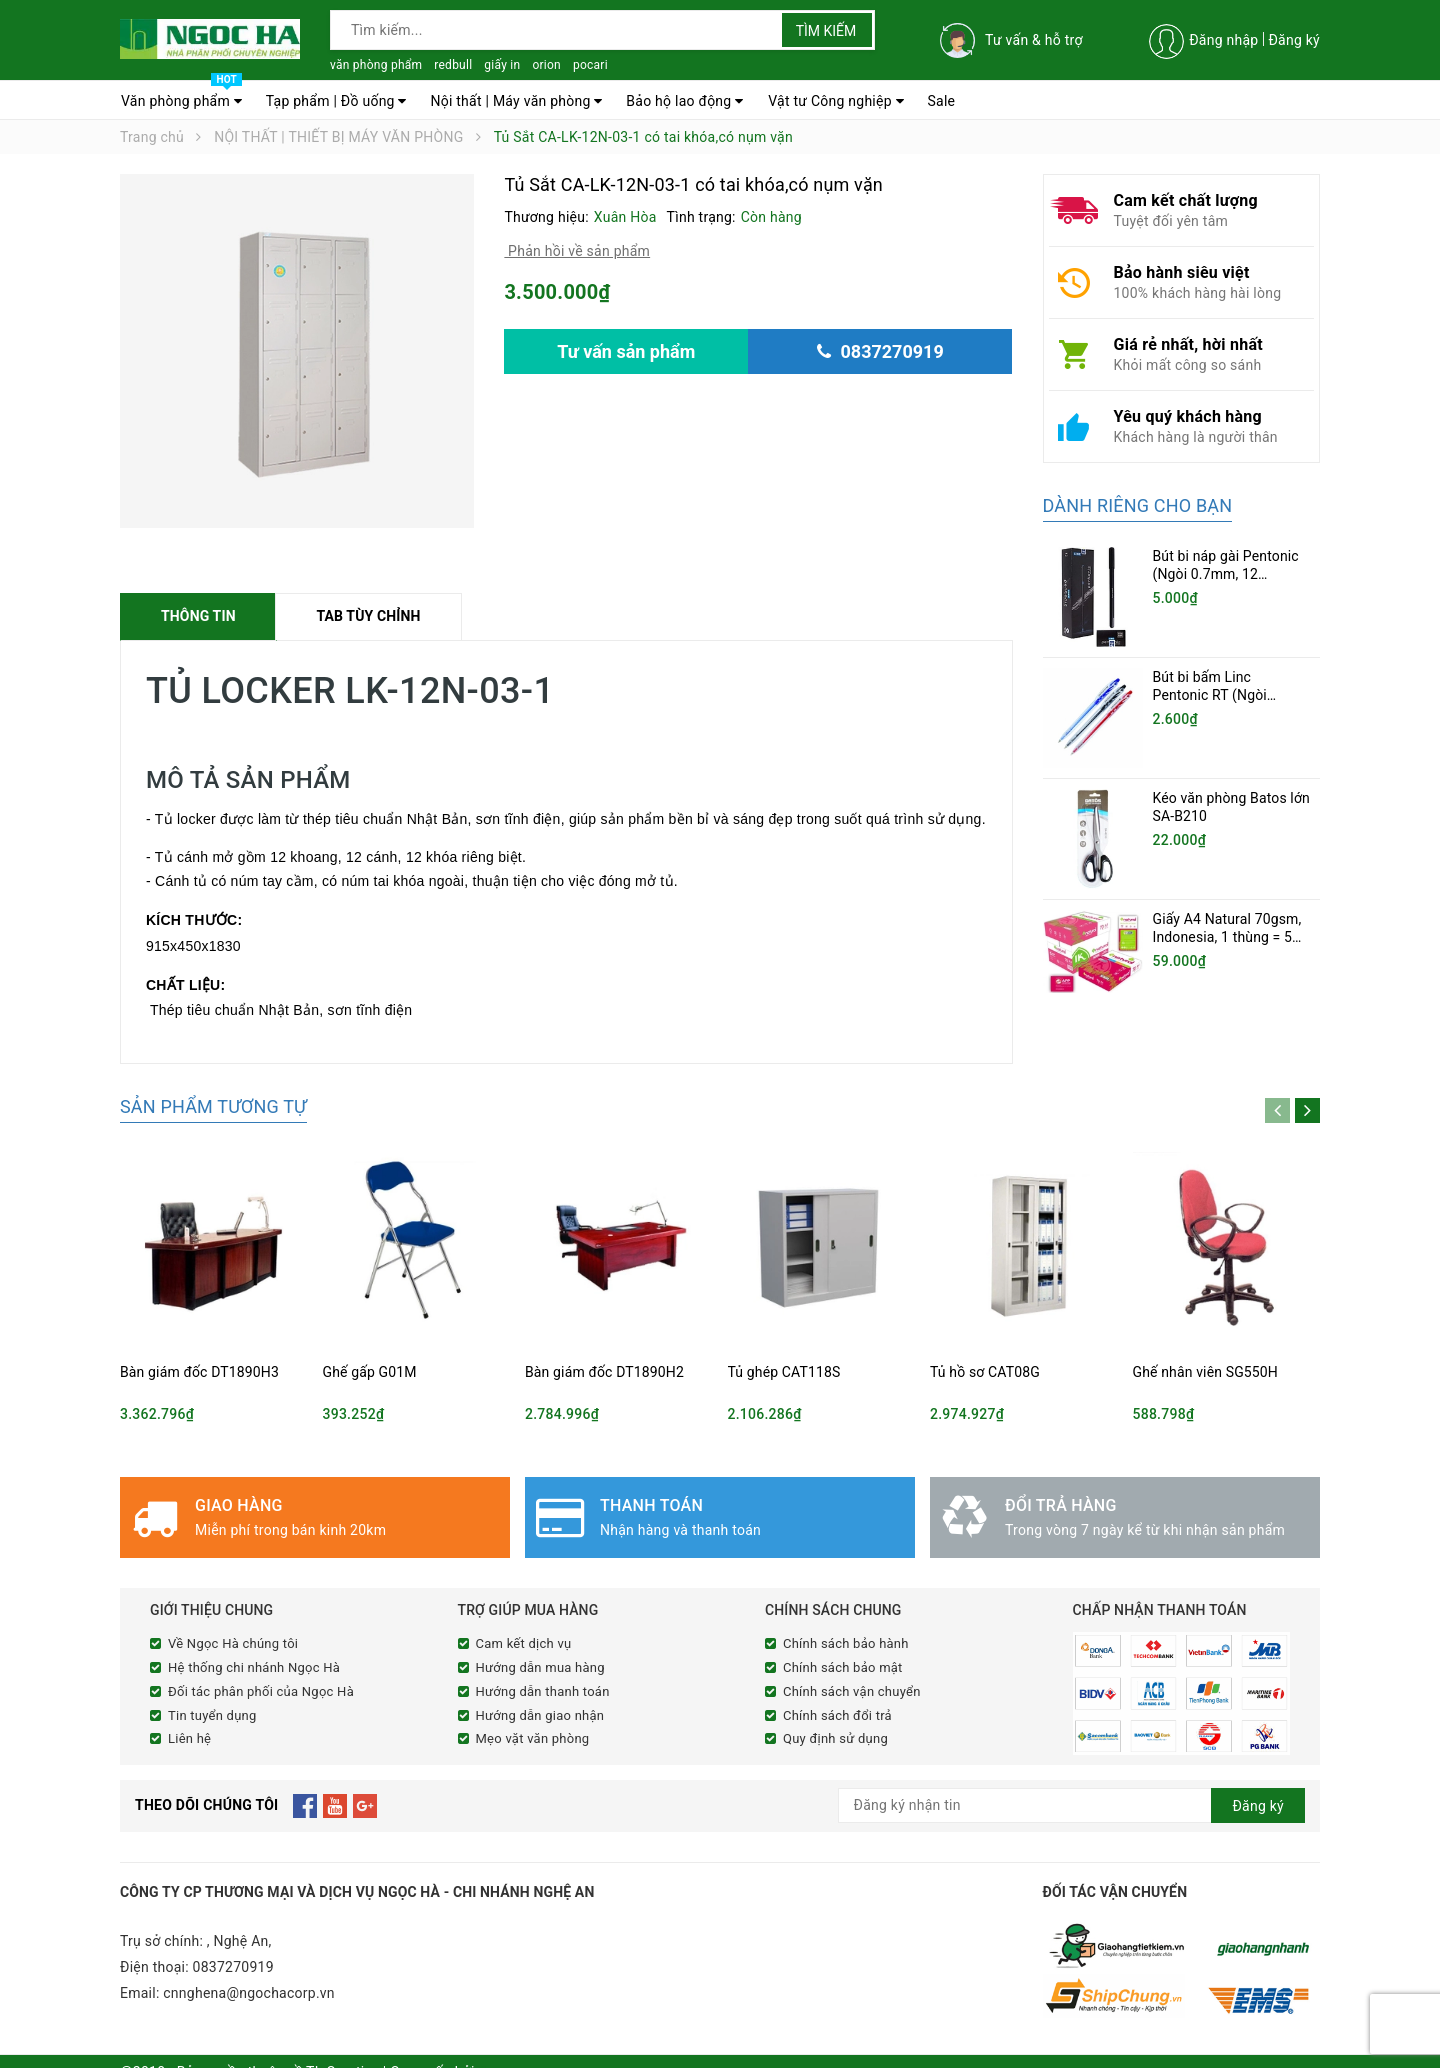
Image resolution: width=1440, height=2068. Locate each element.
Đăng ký (1294, 40)
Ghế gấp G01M (370, 1372)
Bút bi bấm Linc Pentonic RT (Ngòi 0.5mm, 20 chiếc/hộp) (1223, 695)
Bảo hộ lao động (684, 101)
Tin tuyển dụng (212, 1715)
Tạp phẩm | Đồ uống (336, 101)
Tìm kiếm (826, 31)
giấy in (502, 65)
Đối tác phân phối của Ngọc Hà (261, 1691)
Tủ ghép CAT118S (784, 1372)
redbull (453, 65)
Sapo (494, 2050)
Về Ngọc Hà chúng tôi (233, 1643)
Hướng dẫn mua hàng (540, 1667)
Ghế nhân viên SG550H (1205, 1372)
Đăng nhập (1223, 40)
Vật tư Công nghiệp (836, 101)
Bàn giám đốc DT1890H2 (604, 1372)
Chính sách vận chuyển (852, 1691)
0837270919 (233, 1963)
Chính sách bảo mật (843, 1667)
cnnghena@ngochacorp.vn (249, 1989)
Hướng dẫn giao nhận (540, 1715)
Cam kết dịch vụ (524, 1643)
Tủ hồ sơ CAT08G (985, 1372)
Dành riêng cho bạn (1138, 505)
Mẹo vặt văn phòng (533, 1738)
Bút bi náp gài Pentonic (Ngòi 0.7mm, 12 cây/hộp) (1226, 574)
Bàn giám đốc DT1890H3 (199, 1372)
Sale (942, 101)
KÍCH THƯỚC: (196, 920)
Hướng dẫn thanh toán (543, 1691)
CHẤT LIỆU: (185, 985)
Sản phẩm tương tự (213, 1106)
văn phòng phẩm (376, 65)
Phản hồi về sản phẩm (577, 251)
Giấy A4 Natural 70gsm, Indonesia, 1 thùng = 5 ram (1227, 901)
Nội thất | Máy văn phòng (516, 101)
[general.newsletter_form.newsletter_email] (1072, 1801)
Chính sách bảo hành (846, 1643)
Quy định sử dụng (835, 1738)
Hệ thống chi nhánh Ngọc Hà (254, 1667)
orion (546, 65)
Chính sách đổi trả (837, 1715)
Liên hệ (189, 1738)
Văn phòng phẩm (181, 96)
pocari (590, 65)
